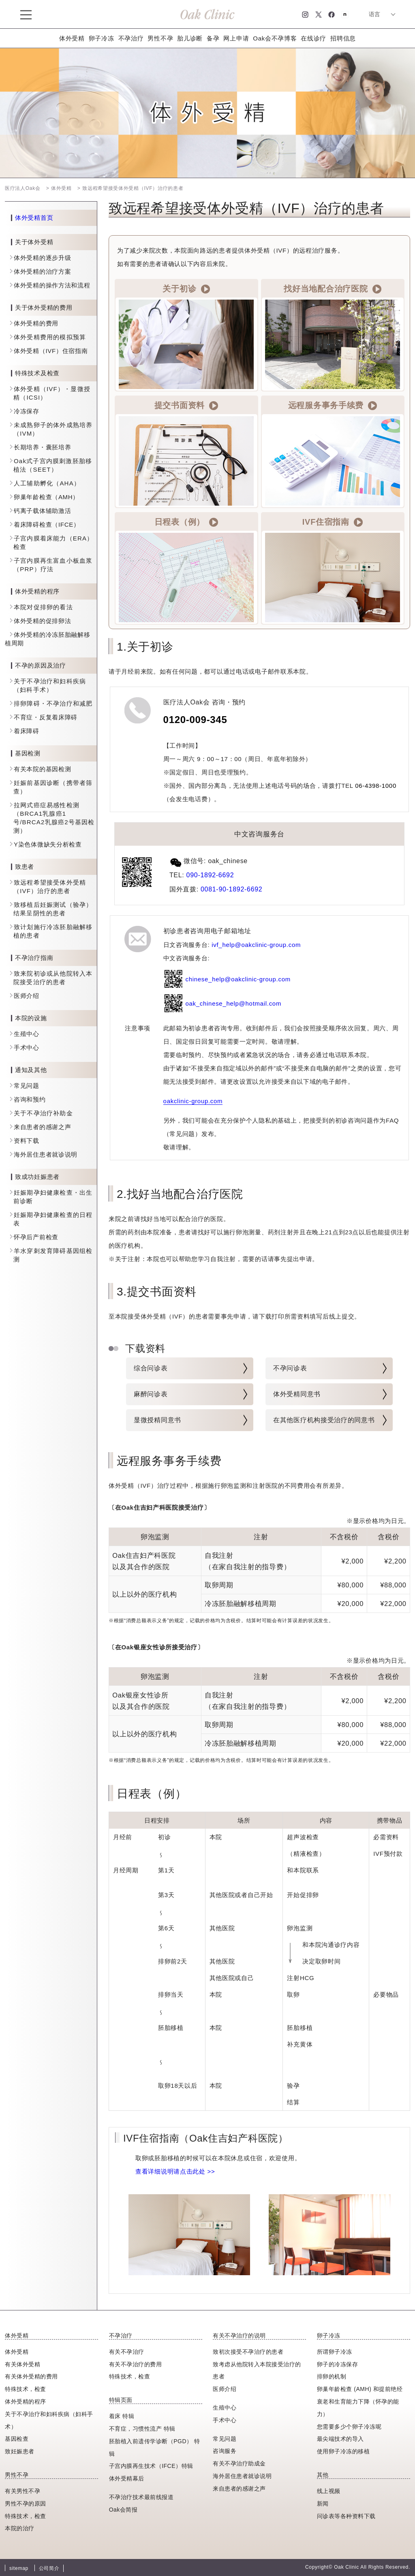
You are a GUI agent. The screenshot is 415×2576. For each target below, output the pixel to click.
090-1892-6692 (210, 875)
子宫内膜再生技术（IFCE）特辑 (151, 2466)
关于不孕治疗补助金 (43, 1113)
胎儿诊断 (190, 38)
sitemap (18, 2568)
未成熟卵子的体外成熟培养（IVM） (52, 429)
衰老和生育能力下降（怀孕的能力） (358, 2407)
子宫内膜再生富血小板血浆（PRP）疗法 (52, 564)
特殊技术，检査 (25, 2389)
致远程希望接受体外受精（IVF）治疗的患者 (49, 886)
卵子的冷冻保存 (337, 2364)
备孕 (213, 38)
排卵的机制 (332, 2376)
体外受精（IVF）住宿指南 (51, 350)
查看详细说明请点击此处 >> (175, 2171)
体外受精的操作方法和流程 (52, 285)
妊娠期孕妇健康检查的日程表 (52, 1219)
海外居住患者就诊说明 (45, 1154)
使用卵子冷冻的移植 (343, 2451)
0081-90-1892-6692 (231, 889)
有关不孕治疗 (126, 2351)
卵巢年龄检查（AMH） (46, 497)
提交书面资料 (186, 406)
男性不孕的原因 (25, 2503)
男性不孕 (160, 38)
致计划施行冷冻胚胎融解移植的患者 (52, 931)
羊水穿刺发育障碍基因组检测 (52, 1255)
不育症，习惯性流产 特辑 (142, 2428)
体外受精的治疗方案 (42, 271)
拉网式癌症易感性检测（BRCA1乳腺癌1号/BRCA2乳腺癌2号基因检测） (54, 818)
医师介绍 (26, 995)
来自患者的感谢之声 (42, 1126)
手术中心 (26, 1047)
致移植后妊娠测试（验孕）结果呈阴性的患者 (52, 909)
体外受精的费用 (36, 323)
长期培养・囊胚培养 (42, 447)
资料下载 (26, 1140)
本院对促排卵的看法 (43, 607)
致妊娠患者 (19, 2451)
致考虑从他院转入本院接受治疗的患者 (257, 2370)
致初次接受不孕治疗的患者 (248, 2351)
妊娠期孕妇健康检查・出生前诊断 (52, 1196)
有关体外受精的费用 (31, 2376)
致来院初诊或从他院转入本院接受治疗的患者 (52, 977)
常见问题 (26, 1085)
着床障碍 (26, 730)
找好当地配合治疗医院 (332, 289)
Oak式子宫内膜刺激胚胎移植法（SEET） (52, 465)
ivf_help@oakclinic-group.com (256, 944)
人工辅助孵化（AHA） (47, 483)
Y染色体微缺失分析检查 (48, 844)
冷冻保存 (26, 411)
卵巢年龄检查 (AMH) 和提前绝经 (359, 2389)
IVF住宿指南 (332, 522)
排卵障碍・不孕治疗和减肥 (53, 703)
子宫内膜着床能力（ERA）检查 (53, 542)
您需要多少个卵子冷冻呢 (349, 2426)
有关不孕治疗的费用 (135, 2364)
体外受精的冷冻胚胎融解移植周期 (47, 639)
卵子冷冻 (101, 38)
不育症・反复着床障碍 (45, 717)
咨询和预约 (30, 1099)
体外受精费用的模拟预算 (50, 337)
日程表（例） (186, 522)
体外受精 (72, 38)
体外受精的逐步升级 (42, 257)
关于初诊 (186, 289)
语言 (374, 14)
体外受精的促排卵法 (42, 620)
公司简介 (49, 2568)
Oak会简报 (123, 2509)
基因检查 (16, 2439)
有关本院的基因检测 (42, 769)
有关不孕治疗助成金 (239, 2463)
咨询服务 (224, 2451)
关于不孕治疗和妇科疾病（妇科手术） (49, 685)
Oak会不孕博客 (275, 38)
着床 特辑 (121, 2416)
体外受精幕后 (126, 2478)
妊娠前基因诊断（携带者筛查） (52, 787)
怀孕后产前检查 (36, 1237)
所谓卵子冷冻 (334, 2351)
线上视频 (328, 2491)
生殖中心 (26, 1033)
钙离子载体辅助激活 (42, 510)
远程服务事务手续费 (332, 406)
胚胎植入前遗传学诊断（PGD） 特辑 (154, 2447)
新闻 (323, 2503)
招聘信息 (343, 38)
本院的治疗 (19, 2528)
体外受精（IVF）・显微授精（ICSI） (51, 393)
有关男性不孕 (22, 2491)
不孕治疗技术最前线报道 (141, 2497)
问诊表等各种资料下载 (346, 2516)
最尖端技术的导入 (340, 2439)
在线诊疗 (313, 38)
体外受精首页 (34, 218)
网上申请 (236, 38)
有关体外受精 (22, 2364)
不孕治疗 (131, 38)
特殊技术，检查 (25, 2516)
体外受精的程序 (25, 2401)
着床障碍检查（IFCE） (47, 524)
